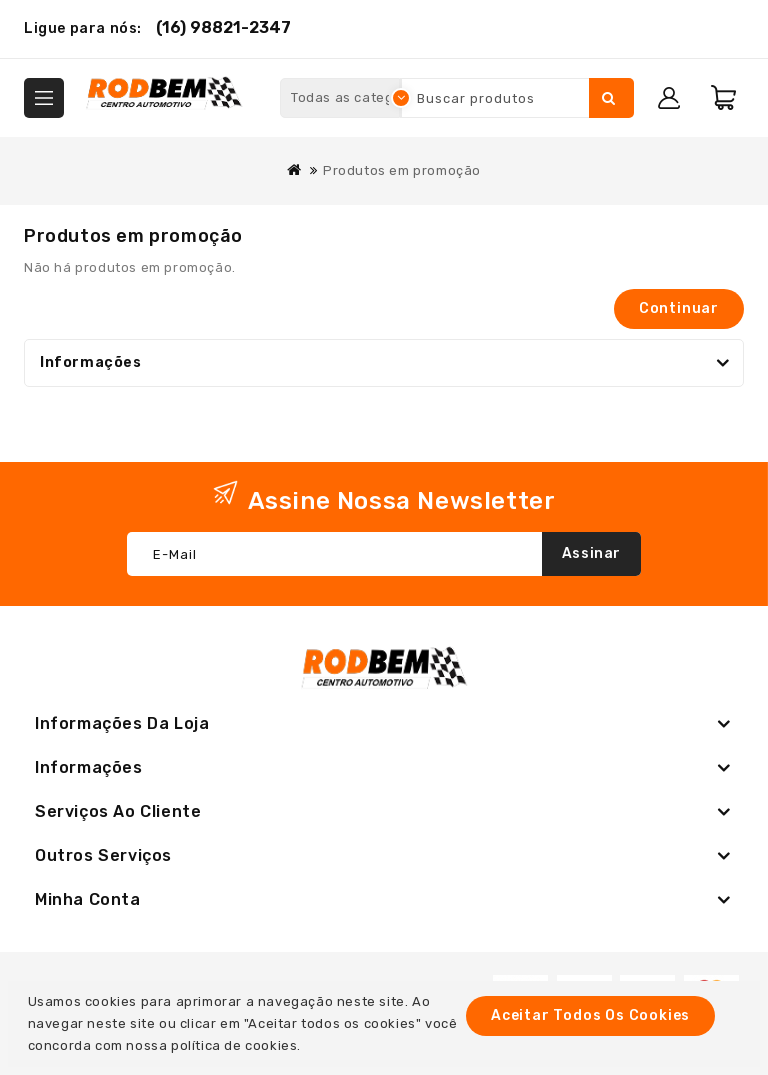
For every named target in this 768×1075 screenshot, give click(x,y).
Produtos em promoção (402, 170)
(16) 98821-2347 (223, 27)
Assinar (591, 553)
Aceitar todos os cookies (590, 1015)
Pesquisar (609, 98)
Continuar (679, 308)
